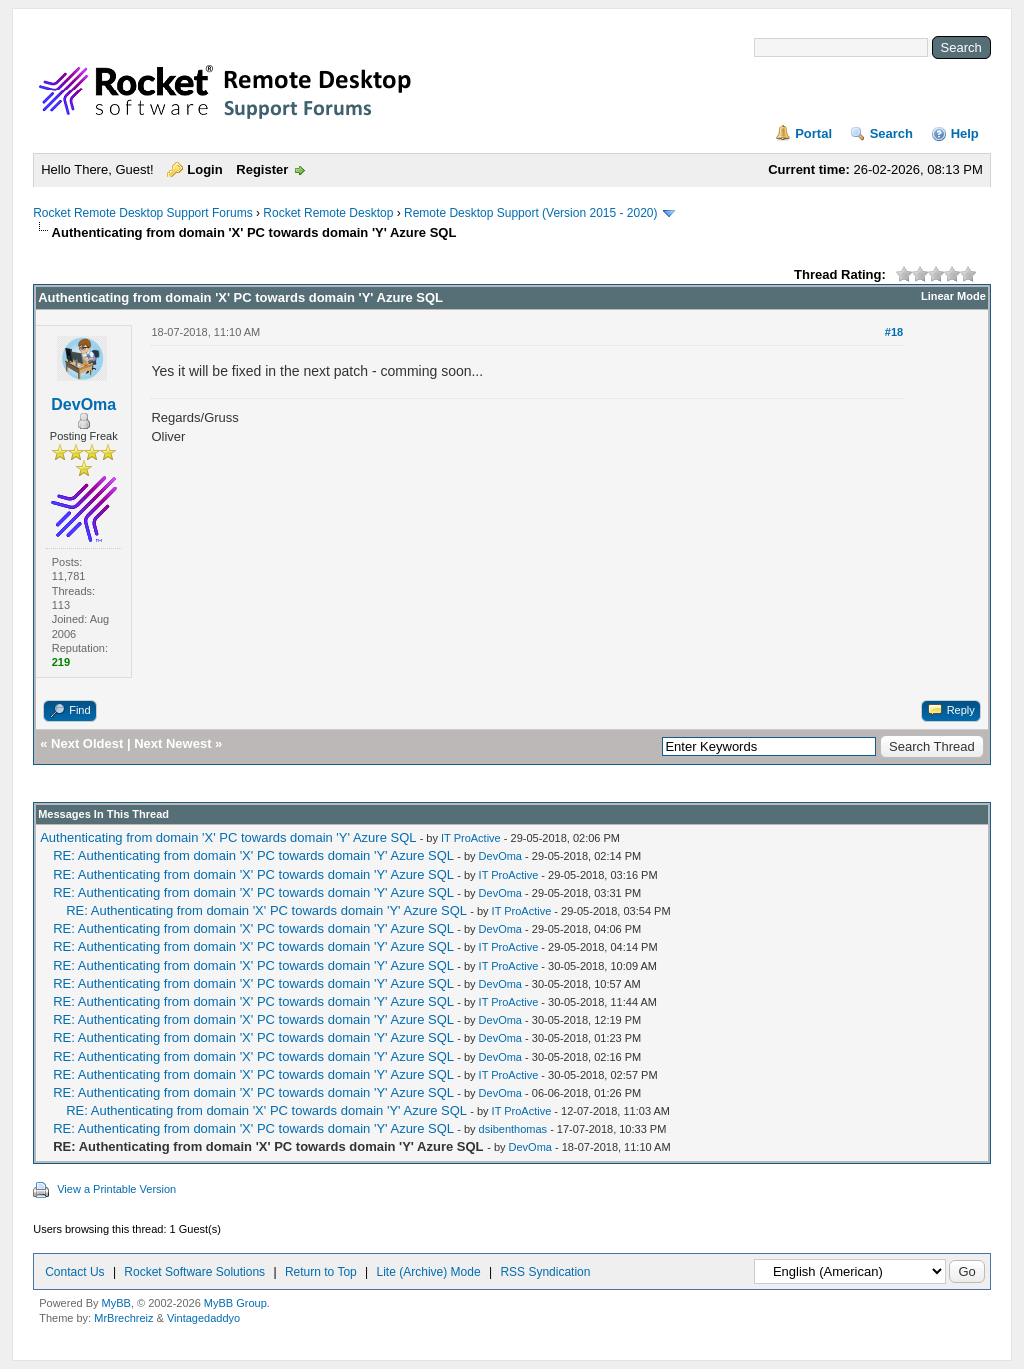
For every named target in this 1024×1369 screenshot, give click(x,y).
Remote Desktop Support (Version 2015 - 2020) (530, 213)
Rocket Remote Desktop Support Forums (142, 213)
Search (891, 133)
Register (262, 169)
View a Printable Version (116, 1189)
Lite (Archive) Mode (429, 1272)
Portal (813, 133)
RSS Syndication (545, 1272)
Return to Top (321, 1272)
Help (965, 133)
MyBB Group (235, 1303)
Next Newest (172, 743)
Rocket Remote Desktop (328, 213)
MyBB (116, 1303)
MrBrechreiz (123, 1318)
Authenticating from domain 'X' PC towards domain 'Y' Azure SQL (228, 837)
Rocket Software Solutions (194, 1272)
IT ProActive (471, 838)
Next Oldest (87, 743)
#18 (894, 332)
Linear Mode (953, 296)
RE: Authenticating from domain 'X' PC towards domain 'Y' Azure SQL (253, 855)
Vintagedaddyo (203, 1318)
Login (204, 169)
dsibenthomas (513, 1129)
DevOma (83, 404)
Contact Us (74, 1272)
